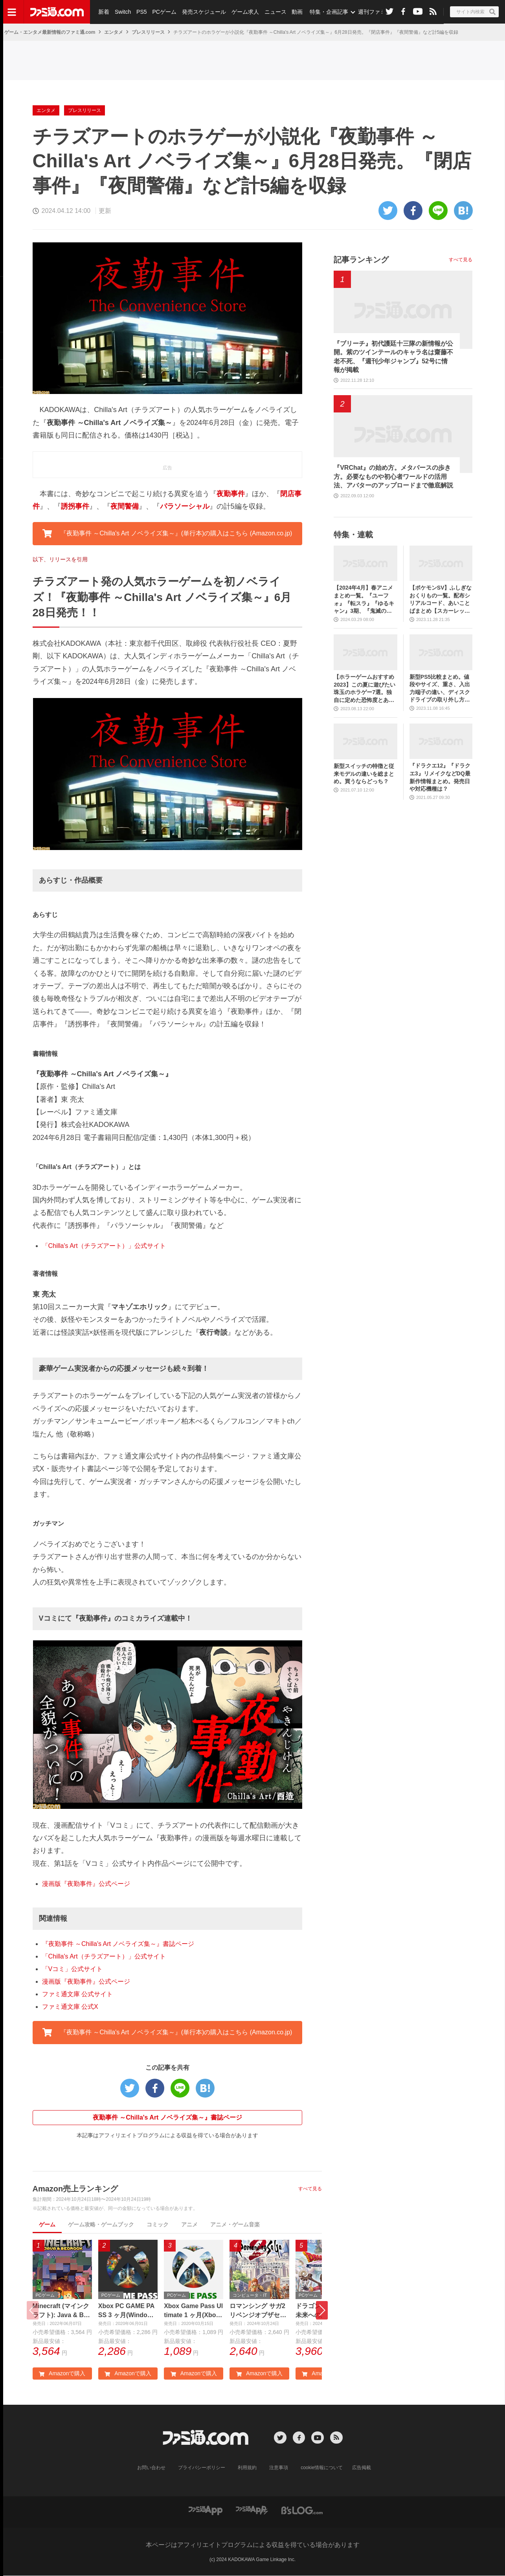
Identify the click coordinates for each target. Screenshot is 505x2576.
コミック (158, 2224)
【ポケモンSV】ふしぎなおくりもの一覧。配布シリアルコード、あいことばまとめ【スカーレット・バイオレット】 (441, 599)
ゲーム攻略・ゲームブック (101, 2224)
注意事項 (278, 2467)
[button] (322, 2310)
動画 (297, 12)
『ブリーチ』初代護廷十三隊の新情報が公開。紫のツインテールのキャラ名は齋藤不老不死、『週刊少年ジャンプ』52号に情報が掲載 (393, 356)
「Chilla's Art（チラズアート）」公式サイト (104, 1245)
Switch (123, 12)
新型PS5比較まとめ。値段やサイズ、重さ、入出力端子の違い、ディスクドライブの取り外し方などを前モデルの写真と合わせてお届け (440, 689)
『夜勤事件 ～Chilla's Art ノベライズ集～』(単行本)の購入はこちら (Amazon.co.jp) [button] (167, 533)
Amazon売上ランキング (75, 2188)
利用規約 (247, 2467)
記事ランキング (361, 259)
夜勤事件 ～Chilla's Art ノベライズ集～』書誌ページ (167, 2117)
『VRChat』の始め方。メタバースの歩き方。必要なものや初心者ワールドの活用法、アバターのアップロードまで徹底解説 (393, 476)
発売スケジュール (204, 12)
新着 (103, 12)
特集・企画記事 (329, 12)
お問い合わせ (151, 2467)
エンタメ (113, 32)
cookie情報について (322, 2467)
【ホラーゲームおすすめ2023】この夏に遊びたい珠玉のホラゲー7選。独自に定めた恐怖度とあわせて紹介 (364, 689)
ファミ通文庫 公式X (70, 2006)
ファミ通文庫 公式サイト (77, 1994)
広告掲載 (361, 2467)
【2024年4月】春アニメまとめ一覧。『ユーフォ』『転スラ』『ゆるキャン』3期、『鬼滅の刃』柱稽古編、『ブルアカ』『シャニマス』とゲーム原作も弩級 (364, 599)
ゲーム (47, 2224)
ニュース (275, 12)
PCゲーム (164, 12)
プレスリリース (148, 32)
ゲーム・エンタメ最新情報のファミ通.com (49, 32)
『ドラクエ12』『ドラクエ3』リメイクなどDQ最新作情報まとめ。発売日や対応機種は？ (440, 777)
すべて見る (310, 2188)
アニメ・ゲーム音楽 (235, 2224)
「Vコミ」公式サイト (72, 1969)
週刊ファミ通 (374, 12)
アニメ (189, 2224)
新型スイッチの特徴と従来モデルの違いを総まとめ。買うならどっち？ (364, 773)
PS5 (141, 12)
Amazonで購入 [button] (62, 2373)
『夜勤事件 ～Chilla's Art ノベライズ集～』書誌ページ (118, 1943)
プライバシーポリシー (201, 2467)
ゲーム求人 (245, 12)
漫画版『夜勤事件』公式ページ (86, 1883)
